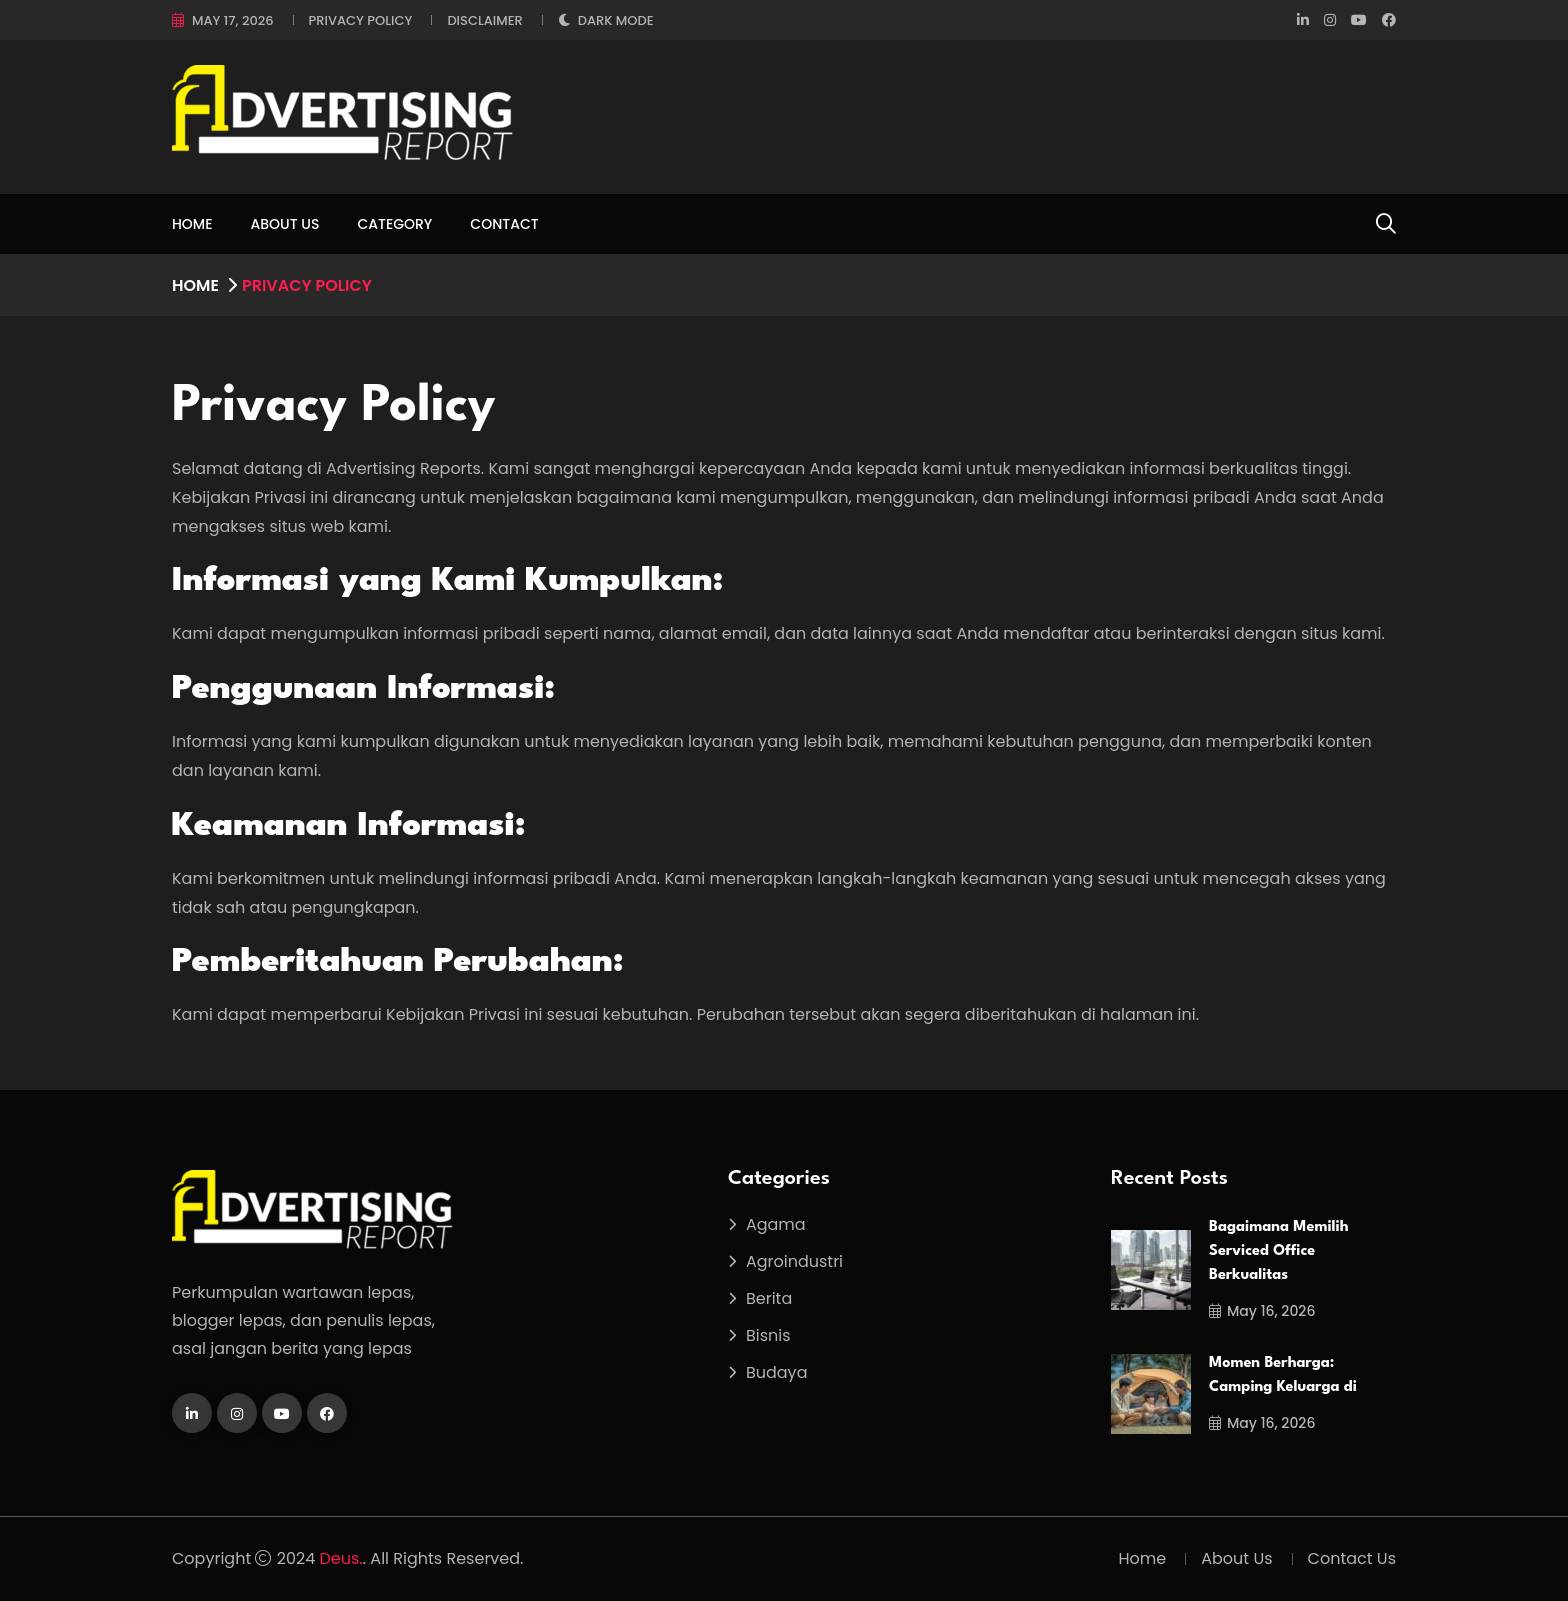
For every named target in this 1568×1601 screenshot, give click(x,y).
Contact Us (1352, 1558)
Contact (504, 224)
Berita (769, 1298)
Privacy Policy (361, 20)
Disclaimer (484, 20)
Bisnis (768, 1335)
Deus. (341, 1558)
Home (192, 224)
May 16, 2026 (1262, 1311)
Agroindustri (794, 1261)
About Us (285, 224)
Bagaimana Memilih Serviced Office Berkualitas (1279, 1251)
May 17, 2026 (233, 20)
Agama (776, 1224)
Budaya (777, 1372)
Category (394, 224)
